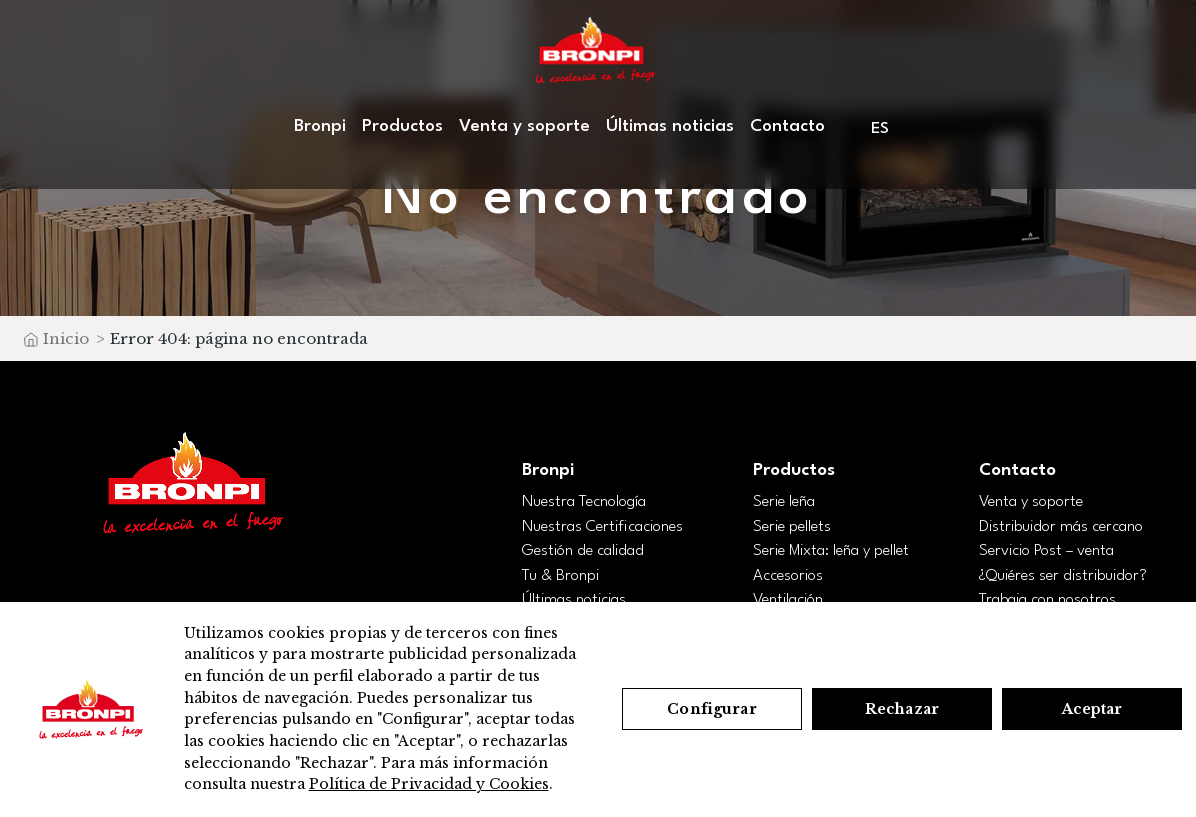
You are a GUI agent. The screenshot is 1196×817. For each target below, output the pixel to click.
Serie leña (784, 502)
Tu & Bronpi (560, 576)
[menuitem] (881, 128)
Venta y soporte (524, 126)
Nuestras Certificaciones (602, 527)
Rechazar (902, 709)
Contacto (787, 126)
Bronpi (320, 126)
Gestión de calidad (583, 551)
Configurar (711, 709)
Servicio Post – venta (1046, 551)
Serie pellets (792, 527)
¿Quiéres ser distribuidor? (1063, 576)
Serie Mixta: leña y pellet (831, 551)
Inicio (66, 338)
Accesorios (788, 576)
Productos (402, 126)
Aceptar (1092, 709)
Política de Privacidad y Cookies (429, 784)
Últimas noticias (670, 126)
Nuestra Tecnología (584, 502)
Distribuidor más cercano (1061, 527)
